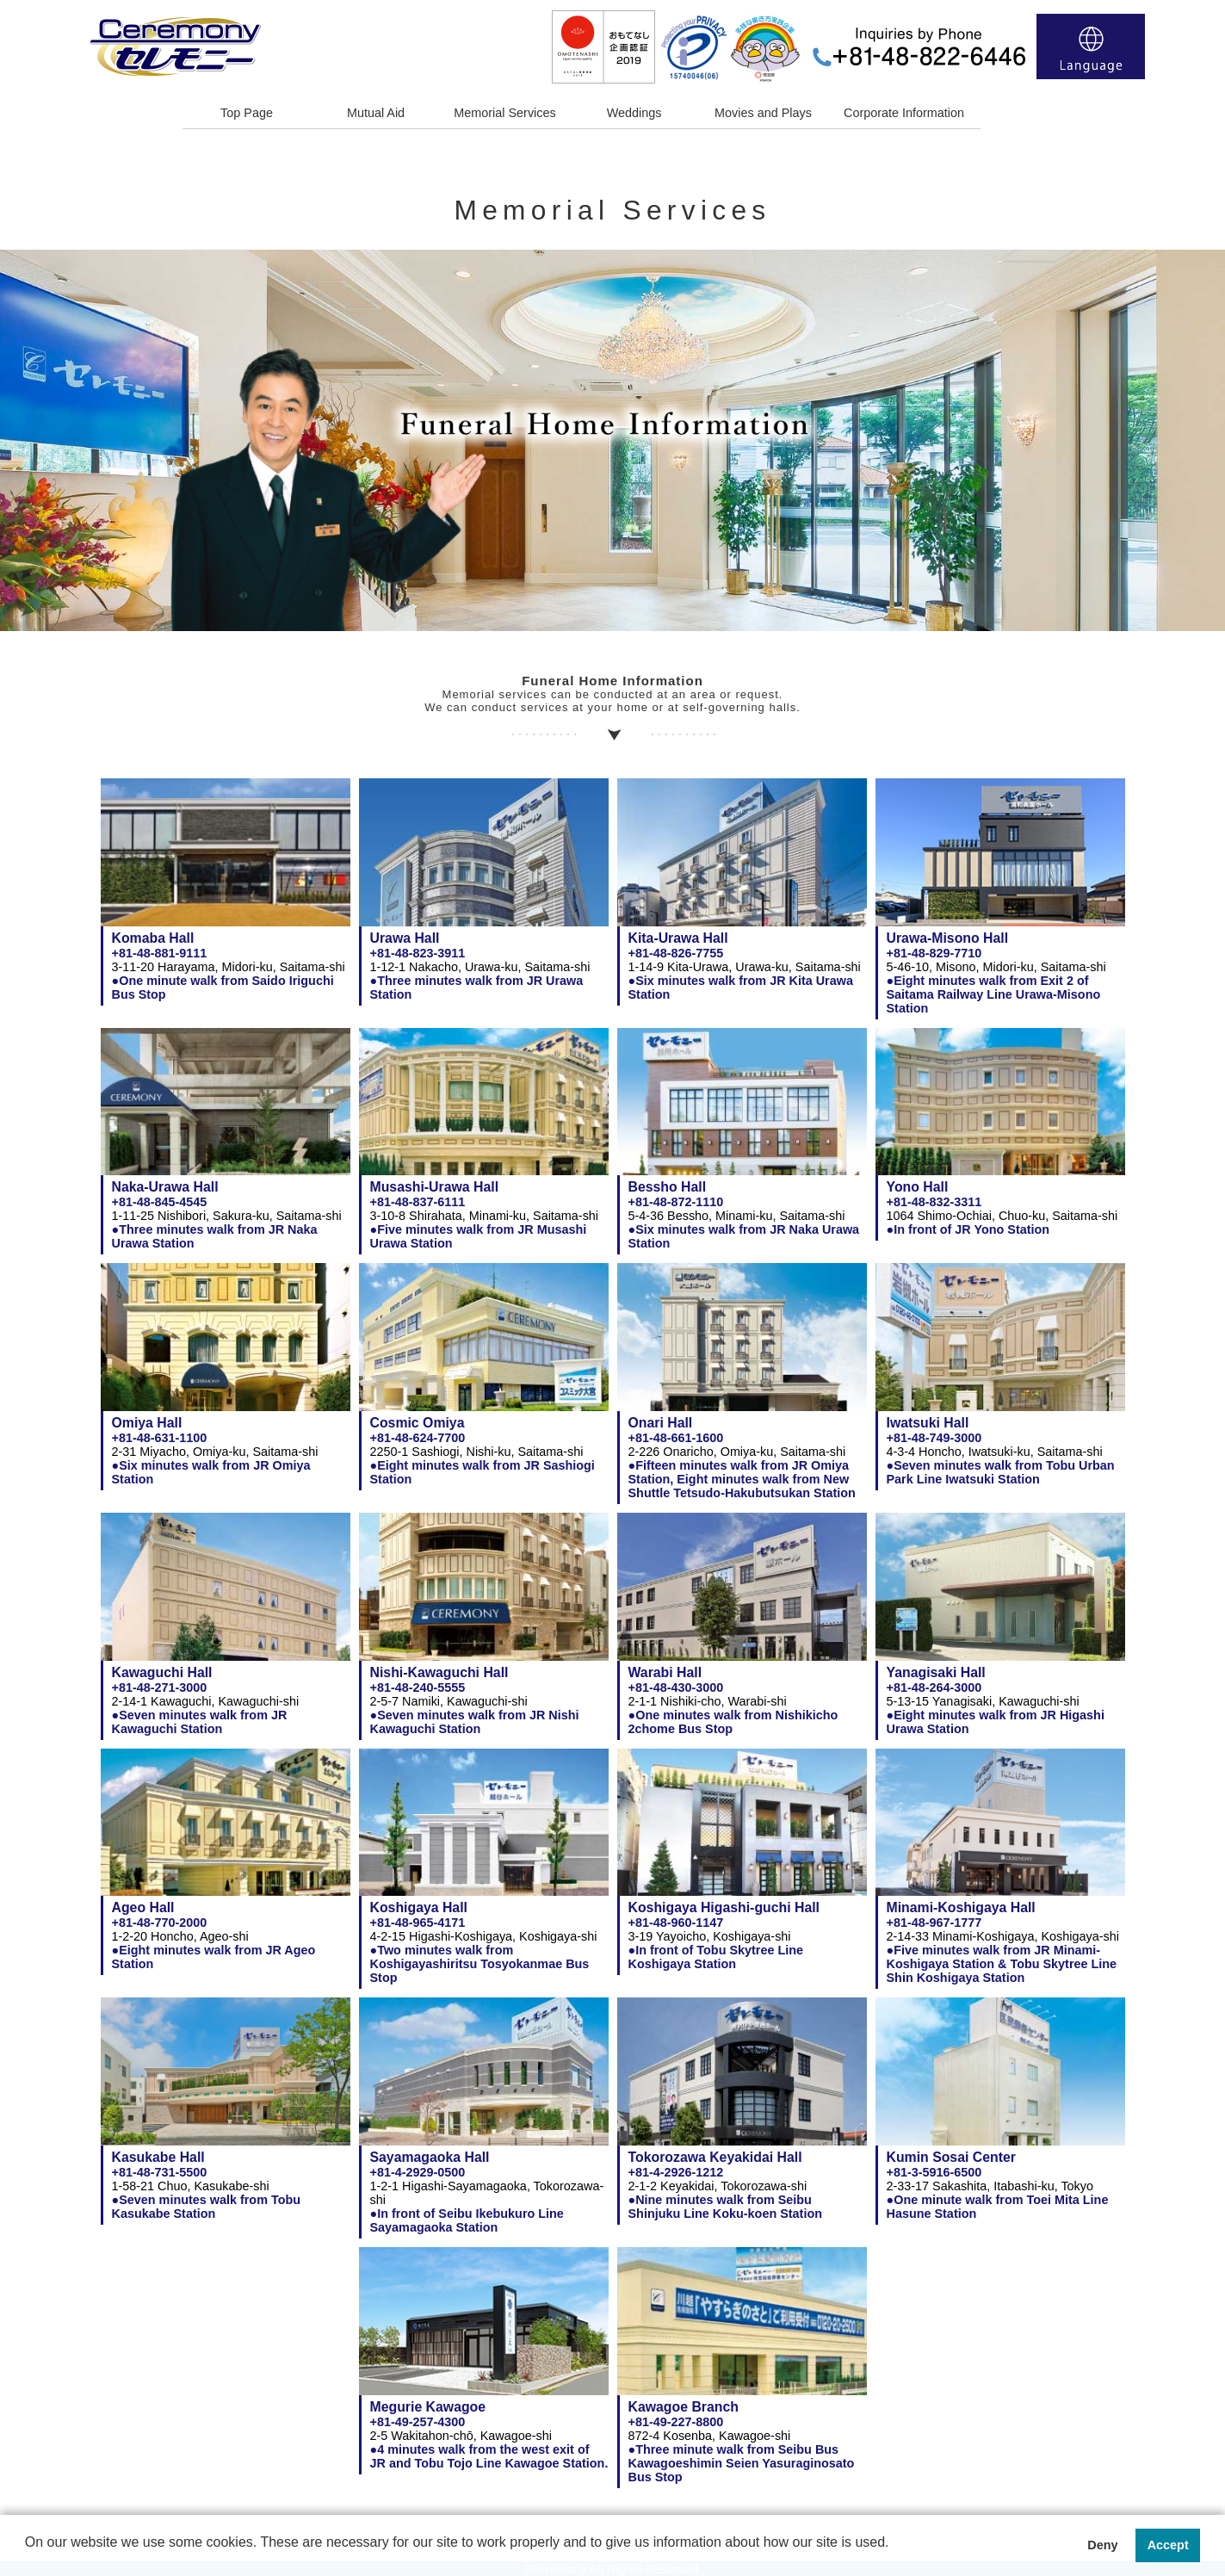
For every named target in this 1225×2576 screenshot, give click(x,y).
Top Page (246, 113)
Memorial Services (504, 113)
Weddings (634, 113)
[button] (27, 2555)
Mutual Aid (376, 113)
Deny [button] (1102, 2545)
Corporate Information (904, 113)
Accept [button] (1168, 2545)
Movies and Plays (763, 113)
